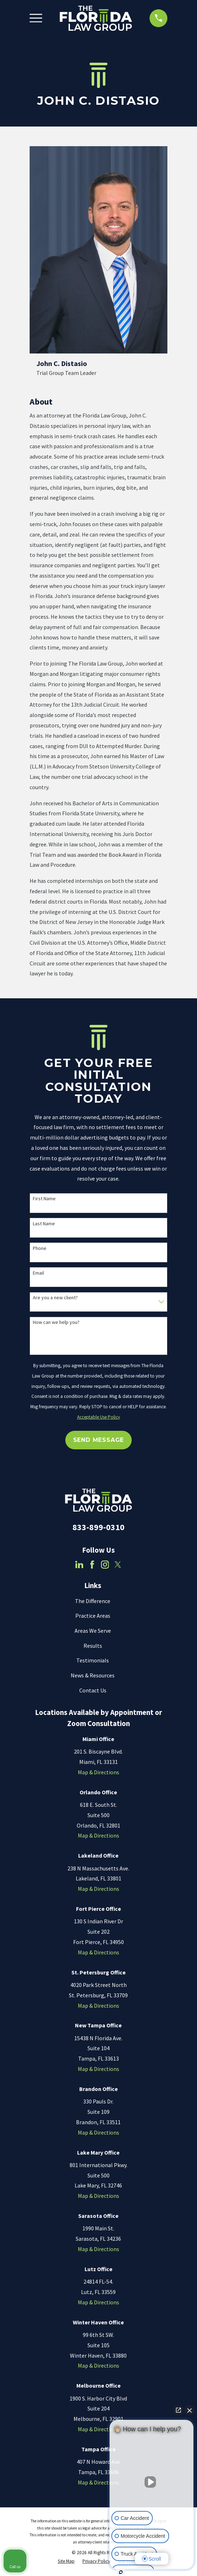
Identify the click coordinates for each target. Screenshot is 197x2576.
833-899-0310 (98, 1527)
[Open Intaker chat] (121, 2572)
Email (38, 1273)
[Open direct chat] (178, 2410)
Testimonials (92, 1660)
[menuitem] (66, 2561)
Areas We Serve (93, 1630)
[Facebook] (92, 1564)
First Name (44, 1199)
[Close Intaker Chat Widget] (190, 2410)
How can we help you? (56, 1322)
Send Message (98, 1440)
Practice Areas (92, 1615)
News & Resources (93, 1675)
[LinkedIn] (79, 1564)
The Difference (92, 1601)
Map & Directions (98, 1772)
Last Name (44, 1224)
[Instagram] (105, 1564)
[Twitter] (118, 1564)
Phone (39, 1248)
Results (93, 1645)
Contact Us (92, 1690)
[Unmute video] (152, 2482)
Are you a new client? (55, 1298)
